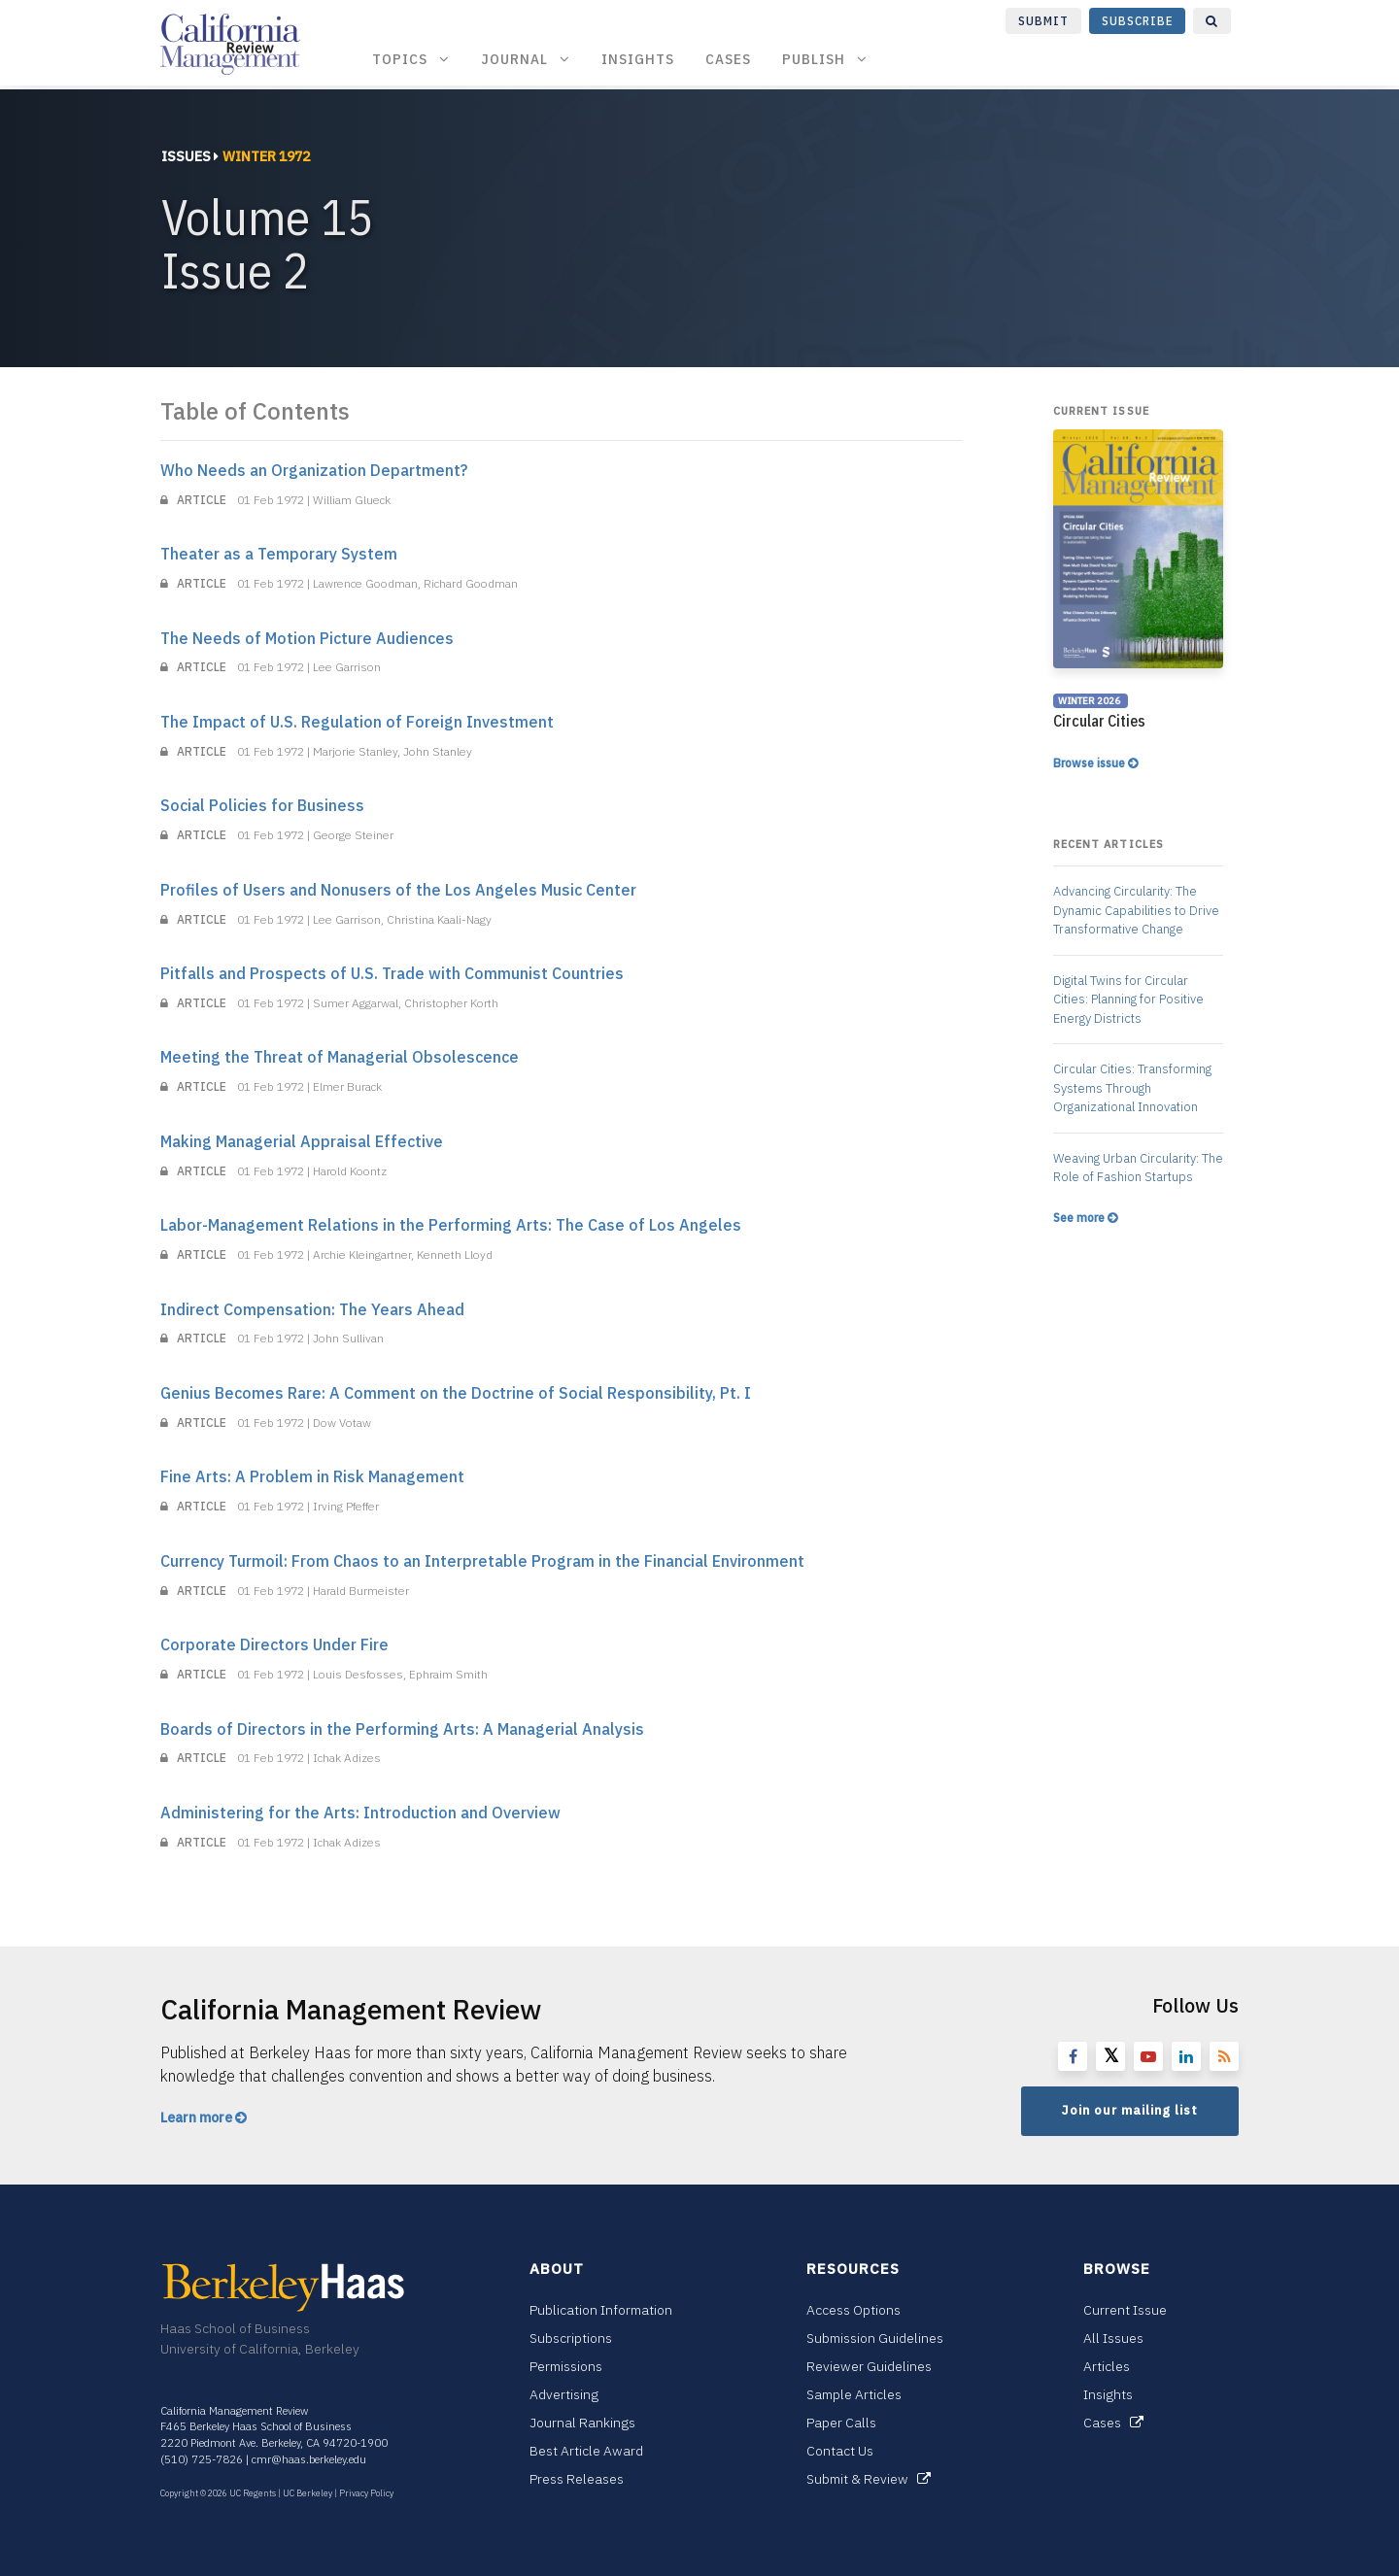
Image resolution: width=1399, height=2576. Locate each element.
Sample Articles (854, 2394)
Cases (728, 59)
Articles (1106, 2366)
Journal (525, 59)
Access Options (853, 2310)
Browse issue (1095, 763)
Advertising (563, 2394)
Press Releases (576, 2479)
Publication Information (600, 2310)
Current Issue (1125, 2310)
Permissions (565, 2366)
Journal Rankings (582, 2422)
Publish (825, 59)
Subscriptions (570, 2338)
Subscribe (1138, 21)
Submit (1043, 21)
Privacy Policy (366, 2493)
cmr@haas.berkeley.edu (309, 2459)
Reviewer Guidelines (869, 2366)
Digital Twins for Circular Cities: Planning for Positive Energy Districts (1128, 999)
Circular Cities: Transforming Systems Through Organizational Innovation (1132, 1088)
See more (1085, 1217)
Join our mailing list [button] (1130, 2110)
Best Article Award (586, 2450)
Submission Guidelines (874, 2338)
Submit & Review (868, 2479)
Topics (411, 59)
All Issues (1113, 2338)
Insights (637, 59)
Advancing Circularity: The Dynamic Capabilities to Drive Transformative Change (1136, 910)
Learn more (203, 2117)
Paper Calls (841, 2422)
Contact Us (839, 2450)
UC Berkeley (307, 2493)
